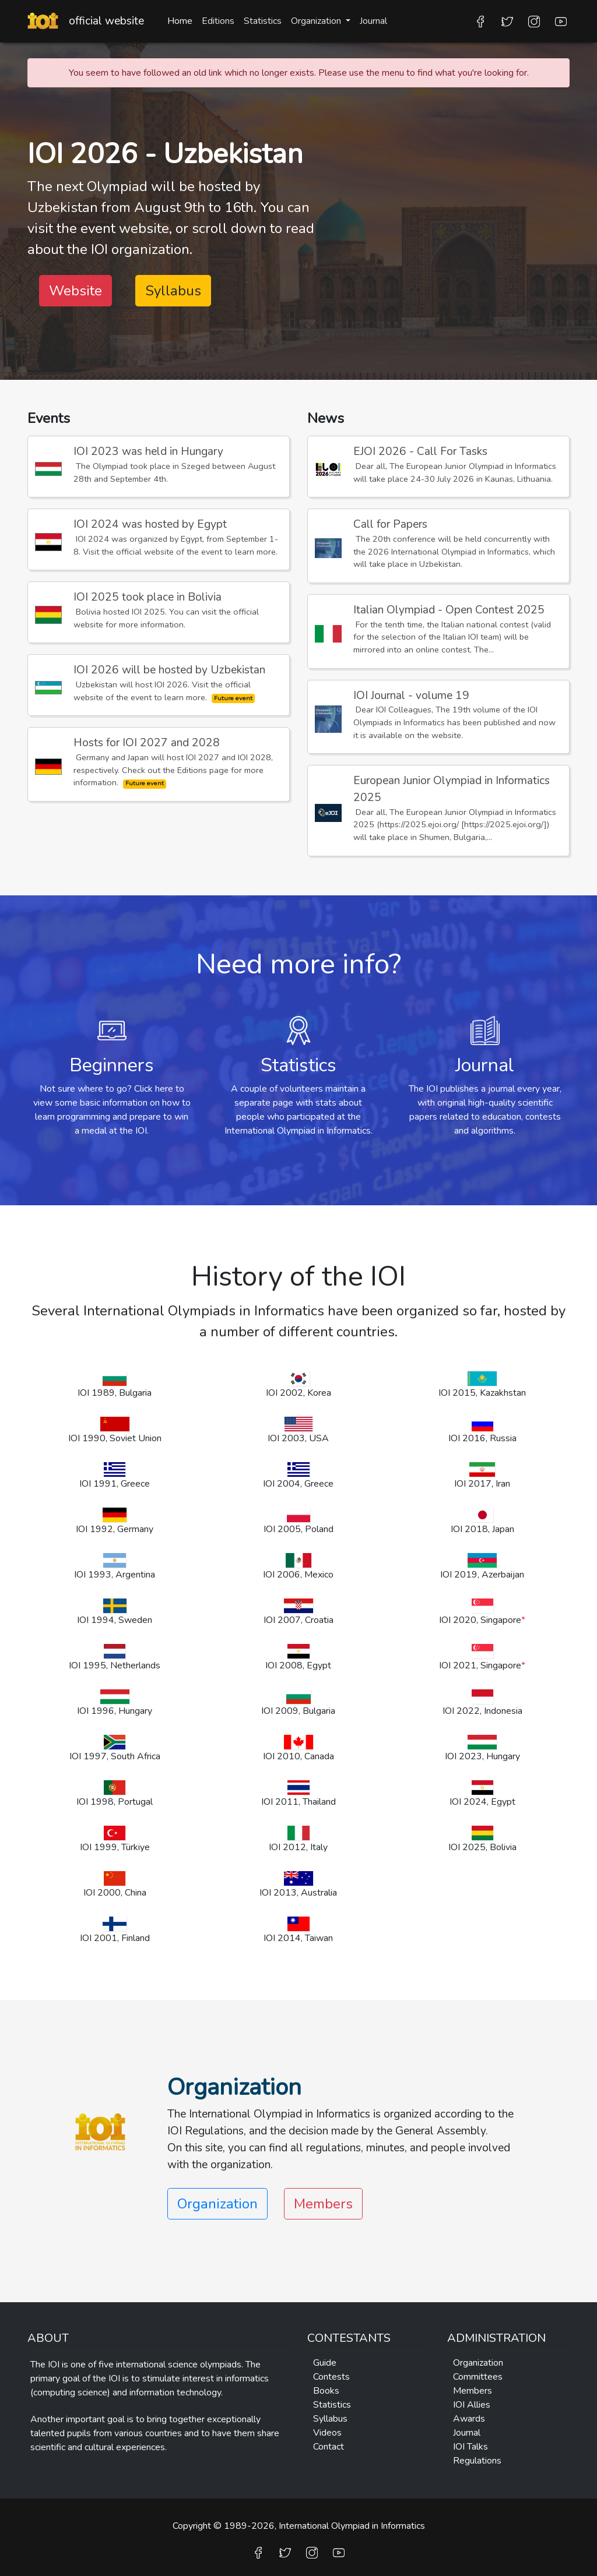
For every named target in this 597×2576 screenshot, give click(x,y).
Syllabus (173, 290)
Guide (324, 2362)
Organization (478, 2362)
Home (179, 21)
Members (323, 2203)
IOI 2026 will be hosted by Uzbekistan (169, 669)
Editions (218, 21)
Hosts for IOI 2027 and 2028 (146, 742)
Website (75, 290)
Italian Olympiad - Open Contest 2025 (449, 609)
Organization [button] (317, 21)
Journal (373, 21)
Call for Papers (390, 524)
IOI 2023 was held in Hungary (148, 451)
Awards (469, 2418)
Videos (327, 2432)
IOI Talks (470, 2446)
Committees (478, 2376)
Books (326, 2390)
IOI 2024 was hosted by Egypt (150, 524)
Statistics (263, 21)
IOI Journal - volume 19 (411, 695)
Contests (331, 2376)
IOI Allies (471, 2404)
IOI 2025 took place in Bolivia (147, 597)
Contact (328, 2446)
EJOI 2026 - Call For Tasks (420, 451)
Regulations (477, 2460)
